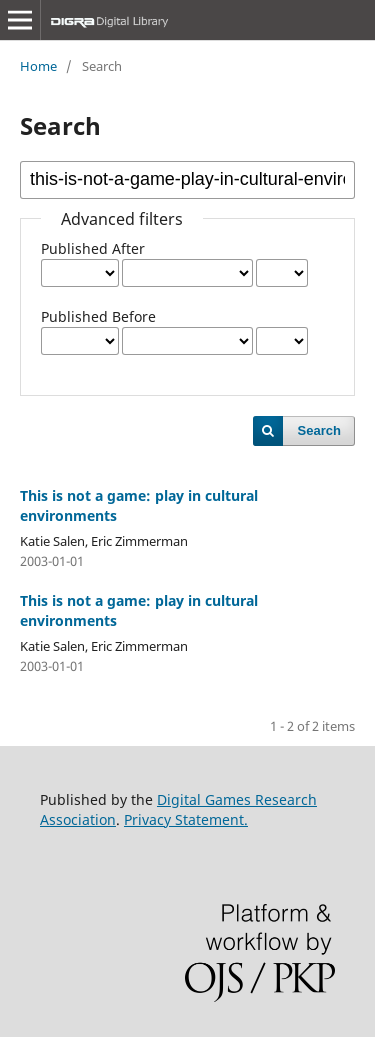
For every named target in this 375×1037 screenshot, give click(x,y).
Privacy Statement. (186, 819)
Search (319, 430)
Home (38, 66)
